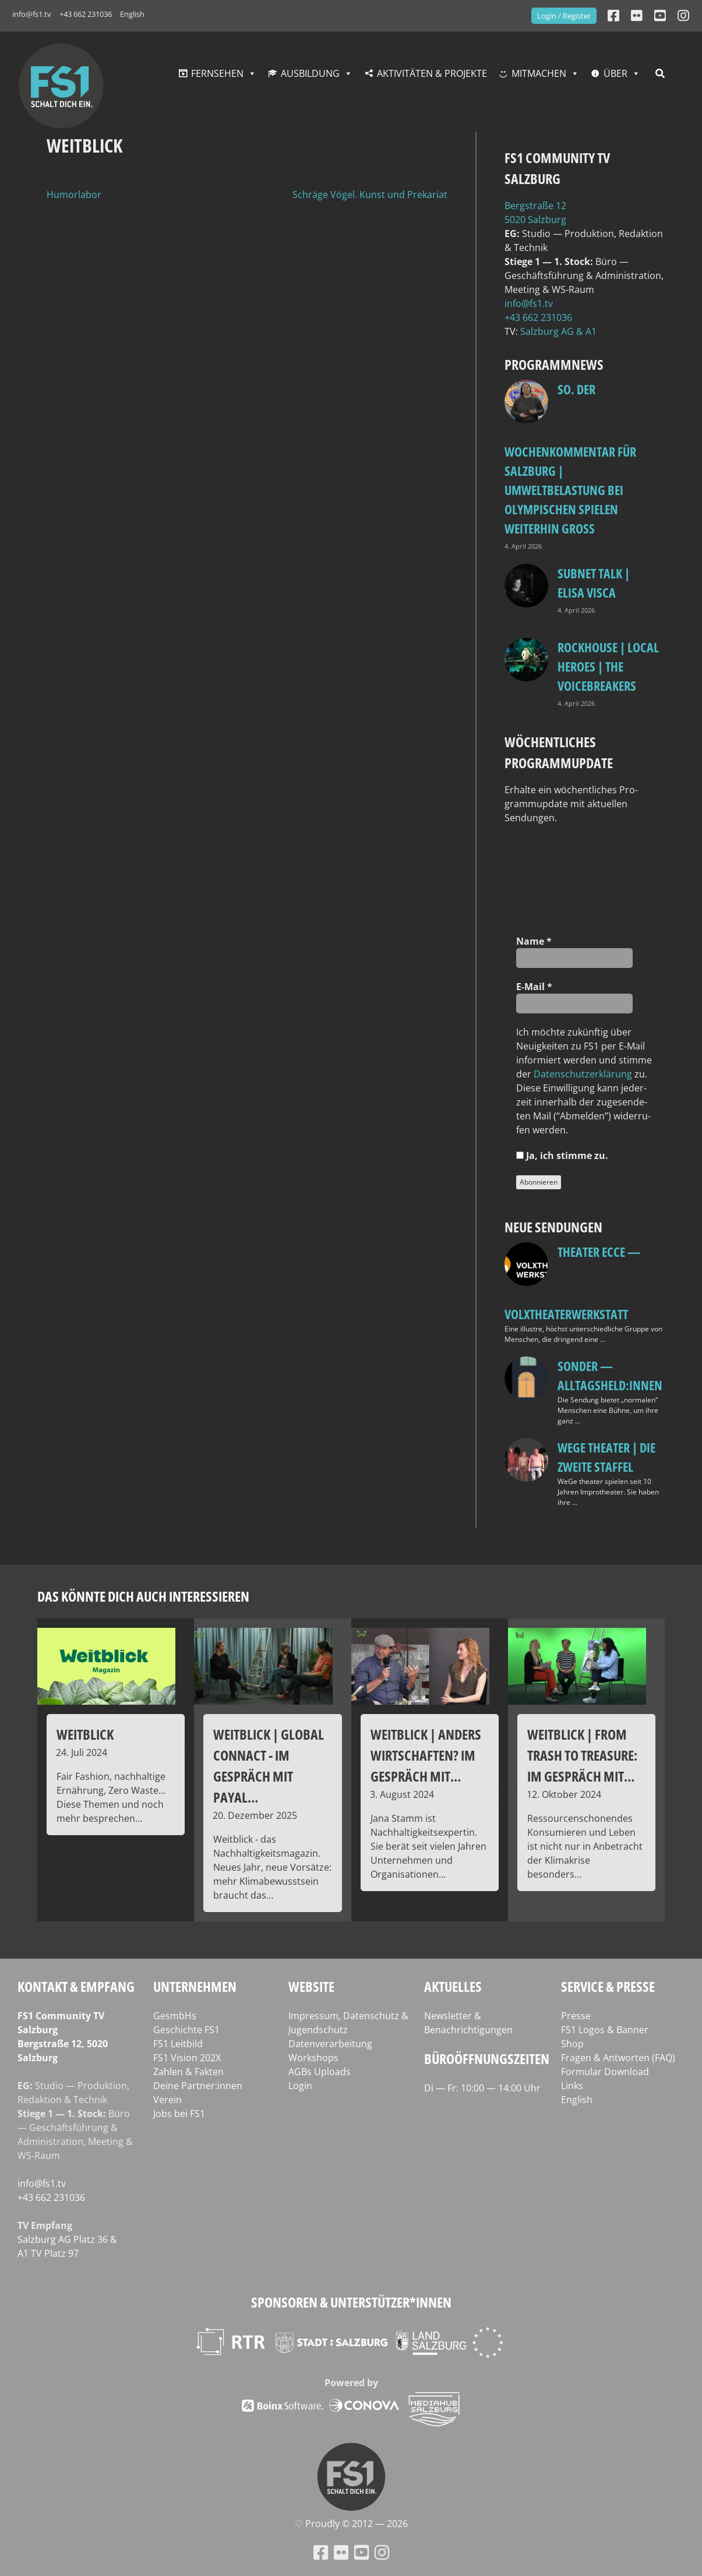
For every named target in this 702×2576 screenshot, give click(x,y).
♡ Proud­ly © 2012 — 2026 (351, 2523)
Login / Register (564, 15)
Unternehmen (195, 1986)
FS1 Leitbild (178, 2043)
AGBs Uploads (319, 2071)
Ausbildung (310, 73)
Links (572, 2085)
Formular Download (605, 2071)
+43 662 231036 (85, 14)
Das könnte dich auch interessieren (143, 1596)
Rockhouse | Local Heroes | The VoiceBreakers (608, 666)
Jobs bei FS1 (179, 2113)
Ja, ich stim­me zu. (562, 1155)
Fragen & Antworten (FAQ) (618, 2057)
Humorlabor (74, 194)
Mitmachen (538, 73)
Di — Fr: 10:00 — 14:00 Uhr (482, 2088)
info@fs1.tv (31, 14)
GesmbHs (174, 2015)
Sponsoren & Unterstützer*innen (351, 2302)
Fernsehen (217, 73)
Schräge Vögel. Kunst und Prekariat (369, 194)
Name (534, 941)
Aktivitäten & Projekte (432, 73)
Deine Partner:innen (197, 2085)
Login (300, 2085)
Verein (167, 2099)
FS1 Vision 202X (187, 2057)
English (132, 14)
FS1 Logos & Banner (604, 2029)
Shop (572, 2043)
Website (311, 1986)
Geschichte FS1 (186, 2029)
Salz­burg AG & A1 (558, 331)
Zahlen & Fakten (188, 2071)
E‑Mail (534, 986)
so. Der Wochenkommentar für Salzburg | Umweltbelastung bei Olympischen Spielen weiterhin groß (570, 458)
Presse (576, 2015)
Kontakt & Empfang (76, 1986)
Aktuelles (453, 1986)
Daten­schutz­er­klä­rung (583, 1074)
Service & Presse (608, 1986)
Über (615, 73)
